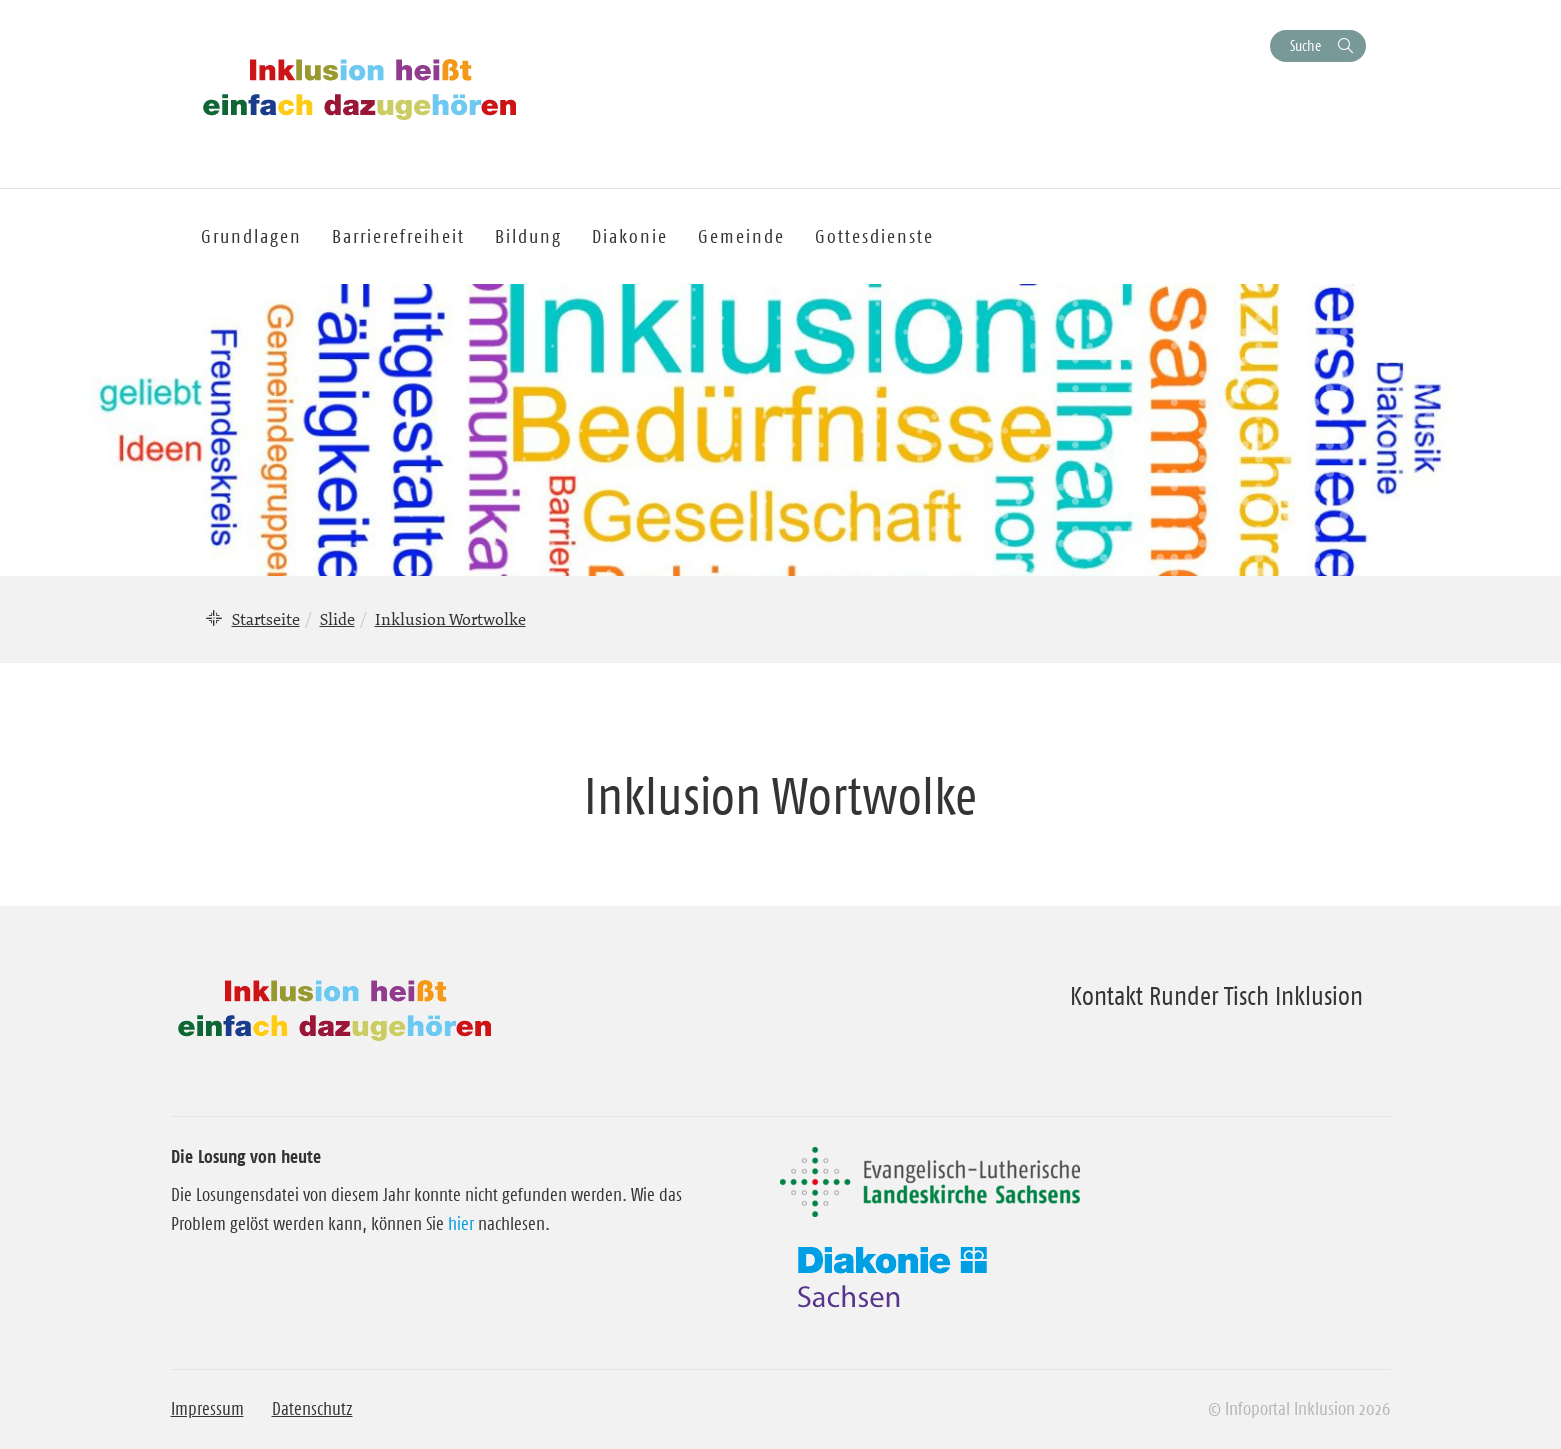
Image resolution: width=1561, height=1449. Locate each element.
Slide (337, 619)
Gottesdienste (874, 236)
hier (461, 1224)
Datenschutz (312, 1409)
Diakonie (630, 236)
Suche (1305, 45)
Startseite (266, 619)
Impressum (207, 1409)
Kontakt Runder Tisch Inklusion (1216, 996)
